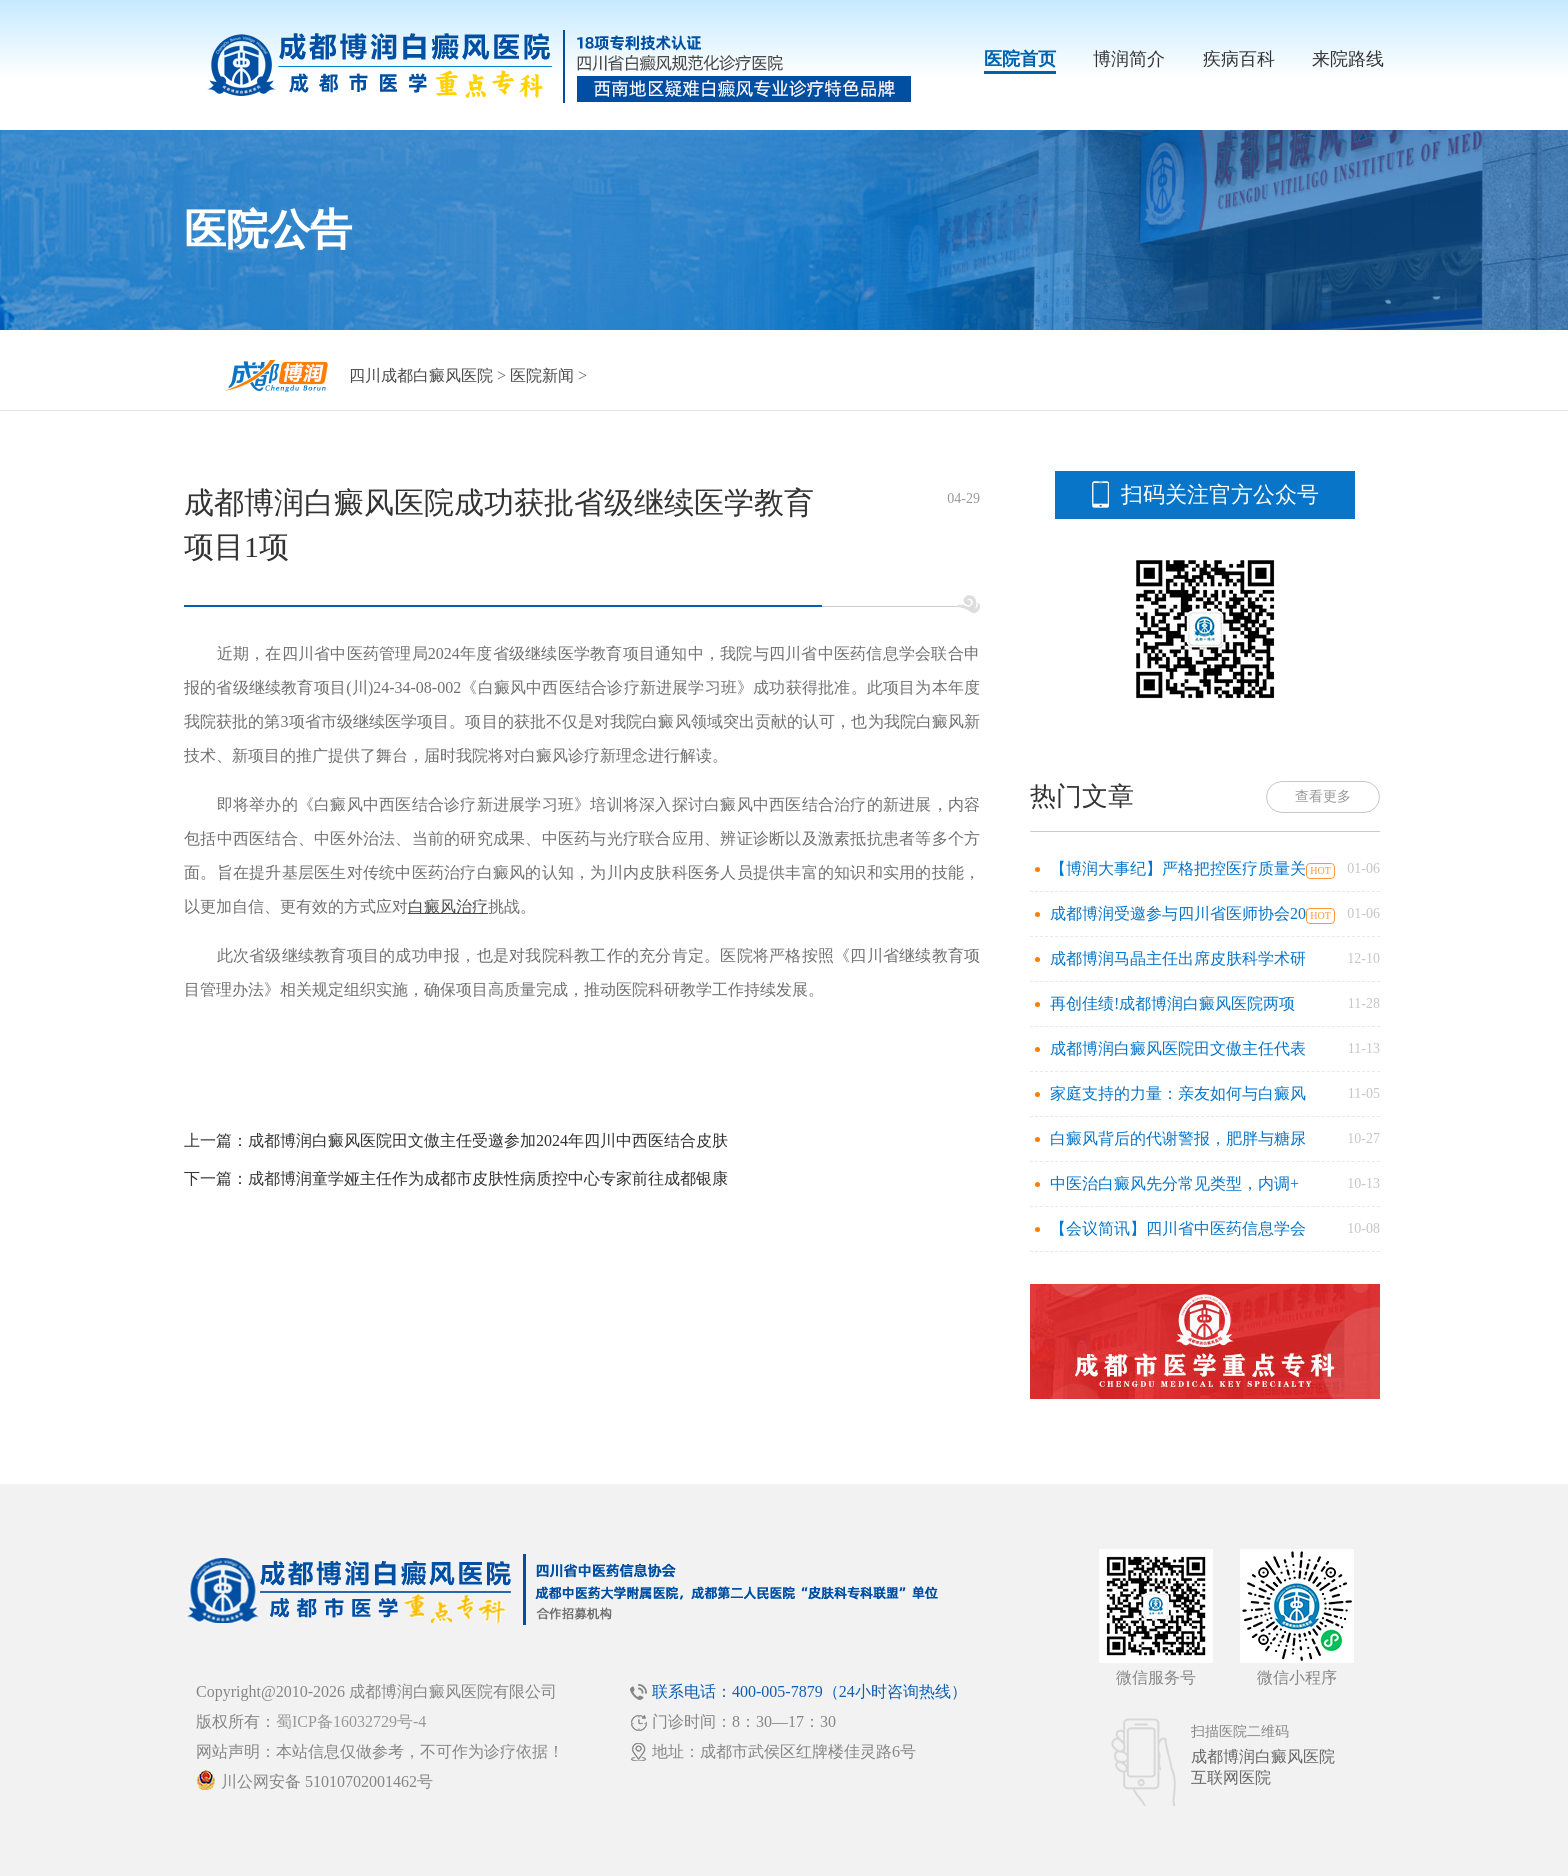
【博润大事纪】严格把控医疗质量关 (1178, 868)
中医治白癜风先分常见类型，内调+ (1174, 1183)
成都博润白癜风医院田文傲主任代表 (1178, 1048)
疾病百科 (1239, 59)
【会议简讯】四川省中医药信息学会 (1178, 1228)
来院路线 (1348, 59)
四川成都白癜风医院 (421, 375)
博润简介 (1129, 59)
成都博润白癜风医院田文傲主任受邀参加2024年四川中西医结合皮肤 (488, 1140)
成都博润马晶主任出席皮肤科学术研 (1178, 958)
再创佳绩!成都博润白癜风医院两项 (1172, 1003)
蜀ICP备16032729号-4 (351, 1721)
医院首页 (1020, 59)
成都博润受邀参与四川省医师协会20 (1178, 913)
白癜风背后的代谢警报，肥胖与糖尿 (1178, 1138)
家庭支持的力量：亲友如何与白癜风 (1178, 1093)
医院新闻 (542, 375)
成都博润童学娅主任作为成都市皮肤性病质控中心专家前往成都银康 (488, 1178)
